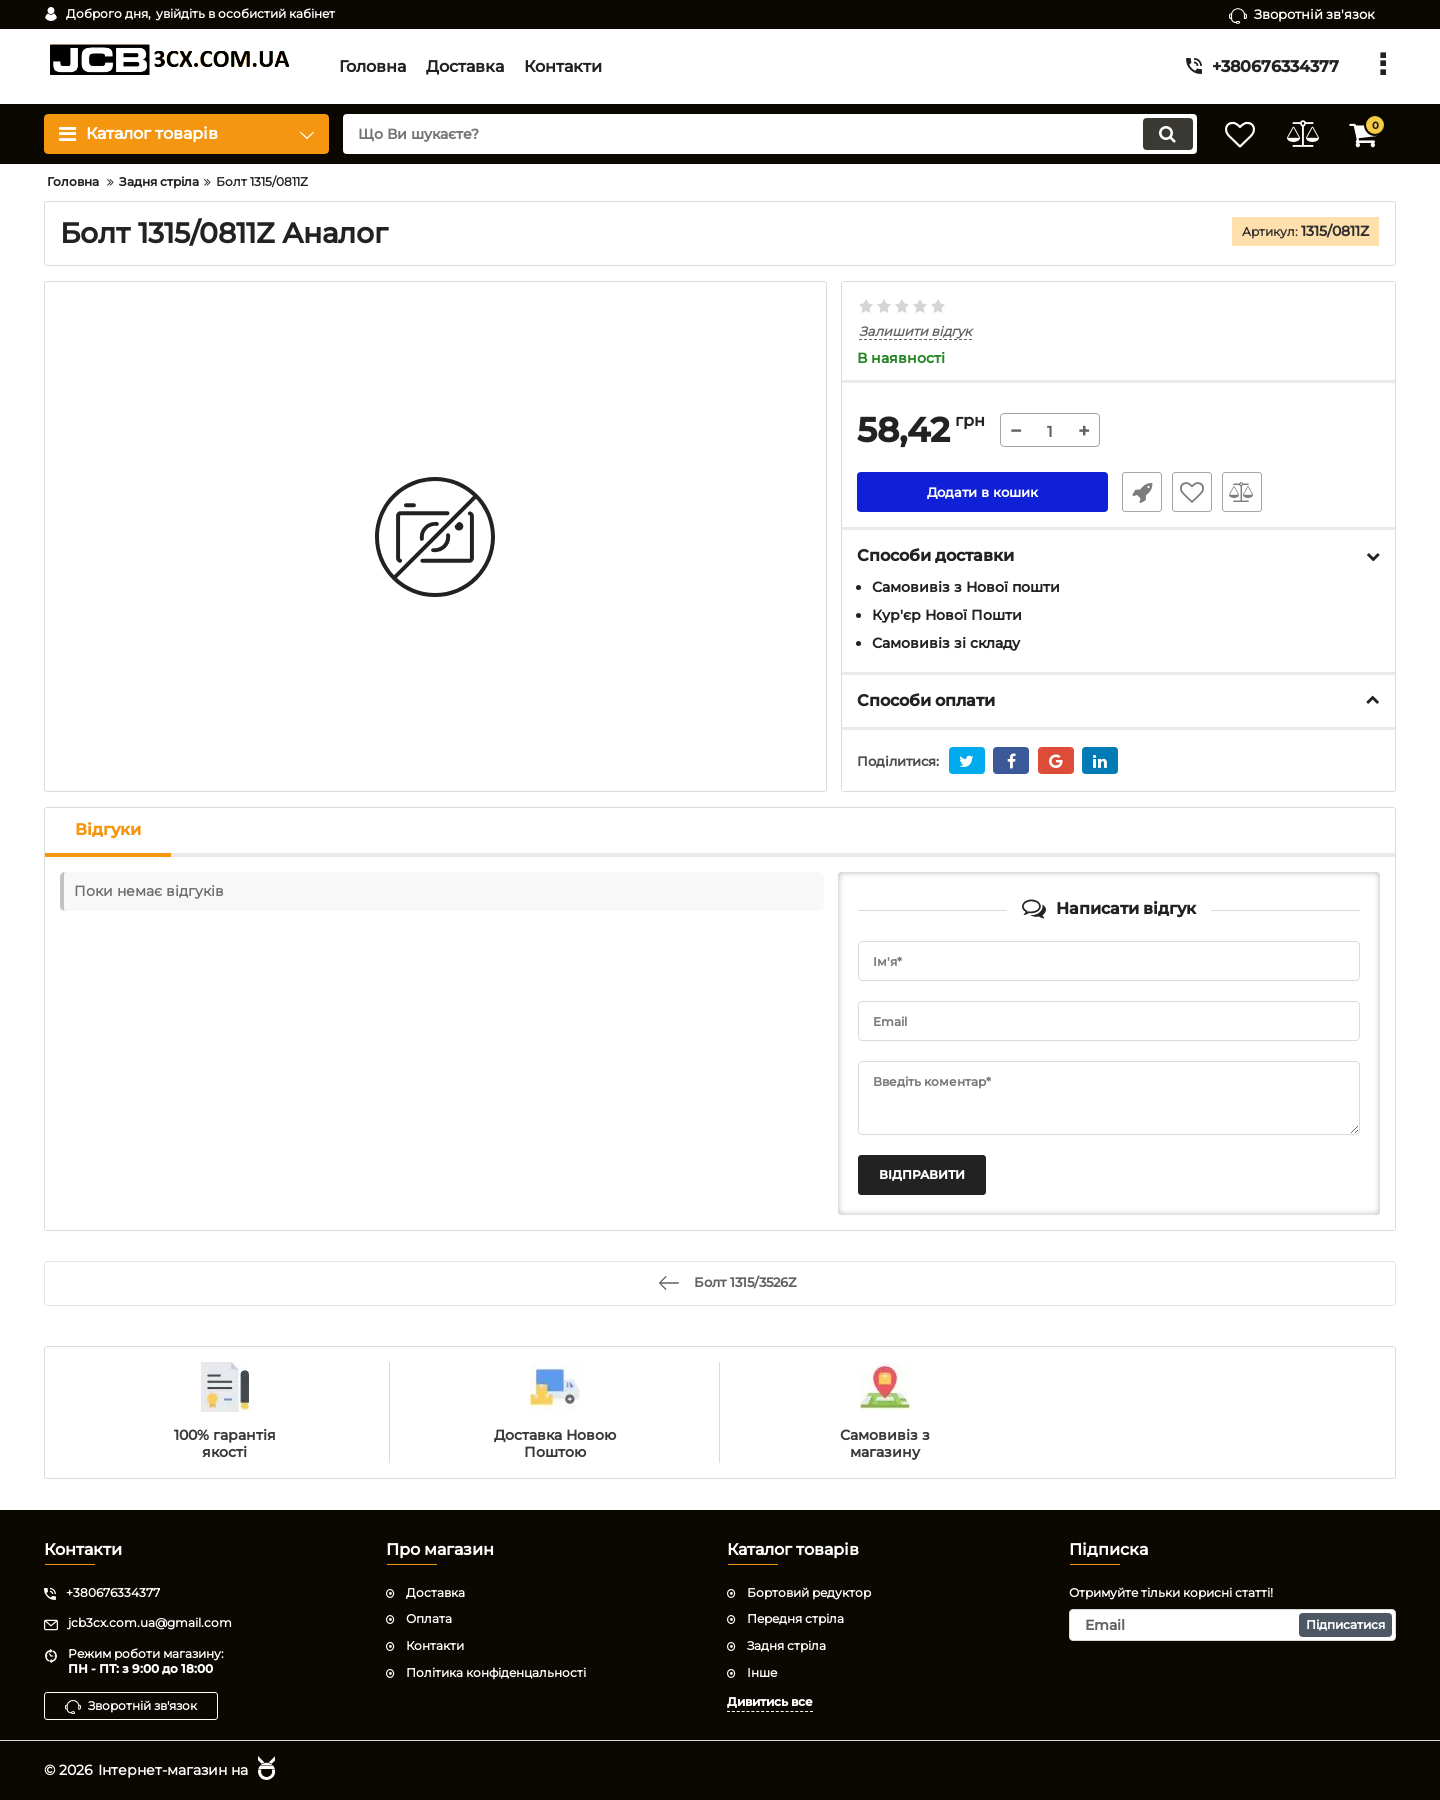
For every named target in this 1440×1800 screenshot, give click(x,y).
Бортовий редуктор (809, 1591)
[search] (757, 134)
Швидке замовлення (1138, 493)
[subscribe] (1233, 1625)
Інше (762, 1671)
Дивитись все (770, 1700)
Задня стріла (786, 1645)
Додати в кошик (982, 493)
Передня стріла (795, 1618)
